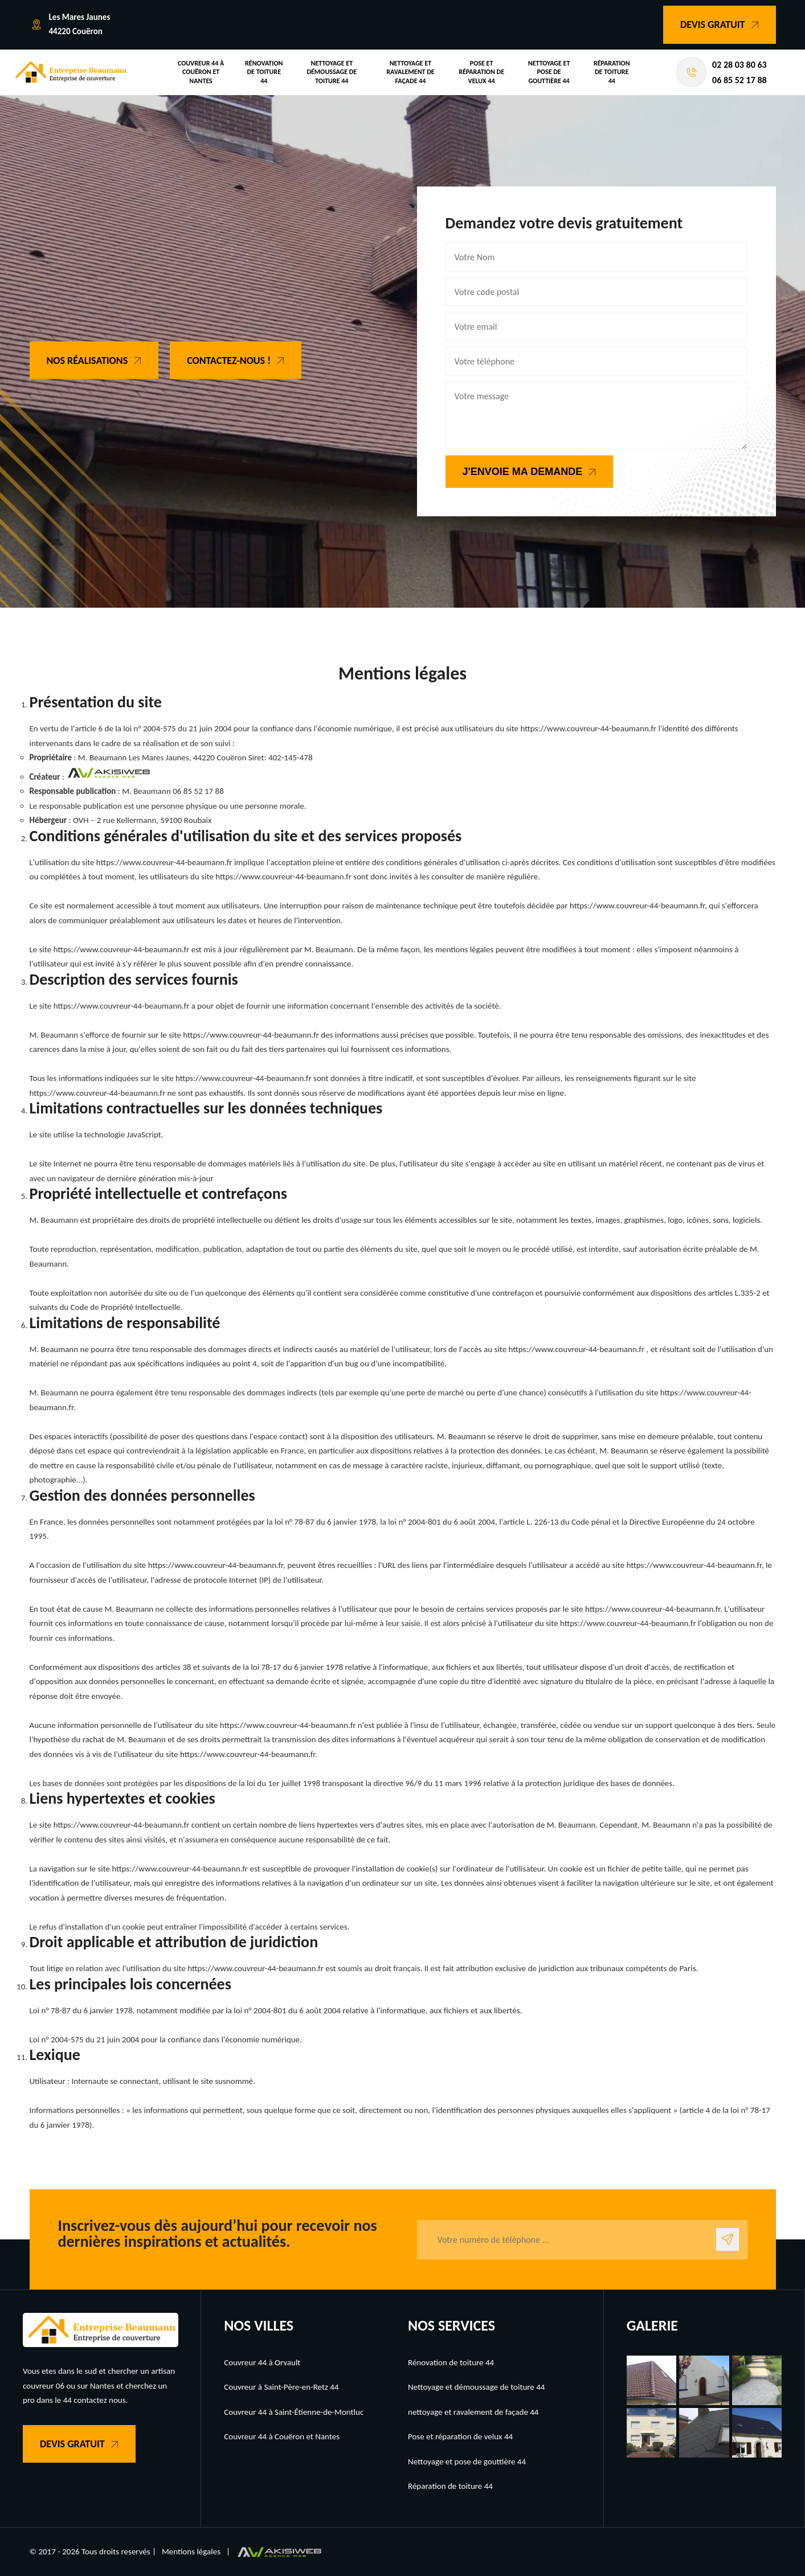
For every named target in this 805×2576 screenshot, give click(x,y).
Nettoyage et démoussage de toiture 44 (332, 72)
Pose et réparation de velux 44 (481, 72)
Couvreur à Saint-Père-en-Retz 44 (281, 2387)
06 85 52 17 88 (739, 80)
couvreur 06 (43, 2386)
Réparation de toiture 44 (612, 72)
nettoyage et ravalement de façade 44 (410, 72)
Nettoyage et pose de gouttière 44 (549, 72)
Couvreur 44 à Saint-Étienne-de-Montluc (293, 2412)
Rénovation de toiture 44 (264, 72)
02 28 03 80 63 (739, 64)
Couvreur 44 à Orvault (262, 2362)
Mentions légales (191, 2551)
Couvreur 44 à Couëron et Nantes (201, 72)
